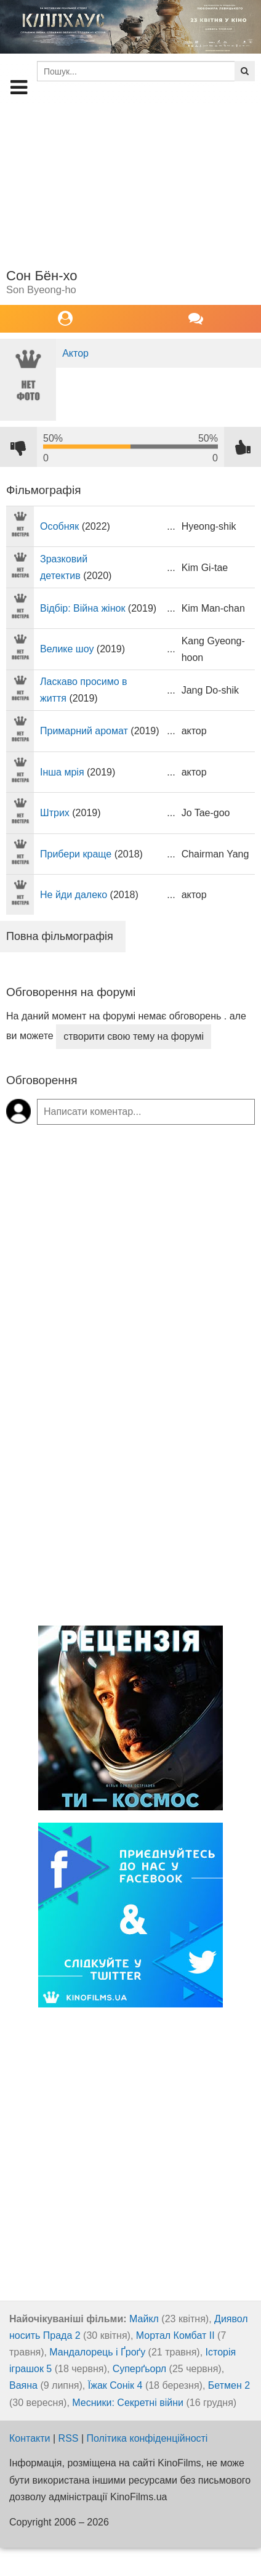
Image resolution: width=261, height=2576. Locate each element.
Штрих (55, 813)
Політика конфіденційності (147, 2438)
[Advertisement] (125, 182)
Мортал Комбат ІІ (175, 2335)
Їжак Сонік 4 (115, 2385)
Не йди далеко (73, 894)
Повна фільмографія (59, 936)
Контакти (29, 2438)
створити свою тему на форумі (133, 1036)
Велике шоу (67, 649)
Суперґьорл (140, 2368)
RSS (68, 2438)
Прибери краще (75, 854)
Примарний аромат (84, 731)
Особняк (59, 526)
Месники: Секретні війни (127, 2402)
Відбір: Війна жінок (82, 608)
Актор (75, 353)
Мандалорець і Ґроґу (97, 2352)
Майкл (144, 2319)
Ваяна (23, 2385)
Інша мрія (62, 772)
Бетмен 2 (229, 2385)
